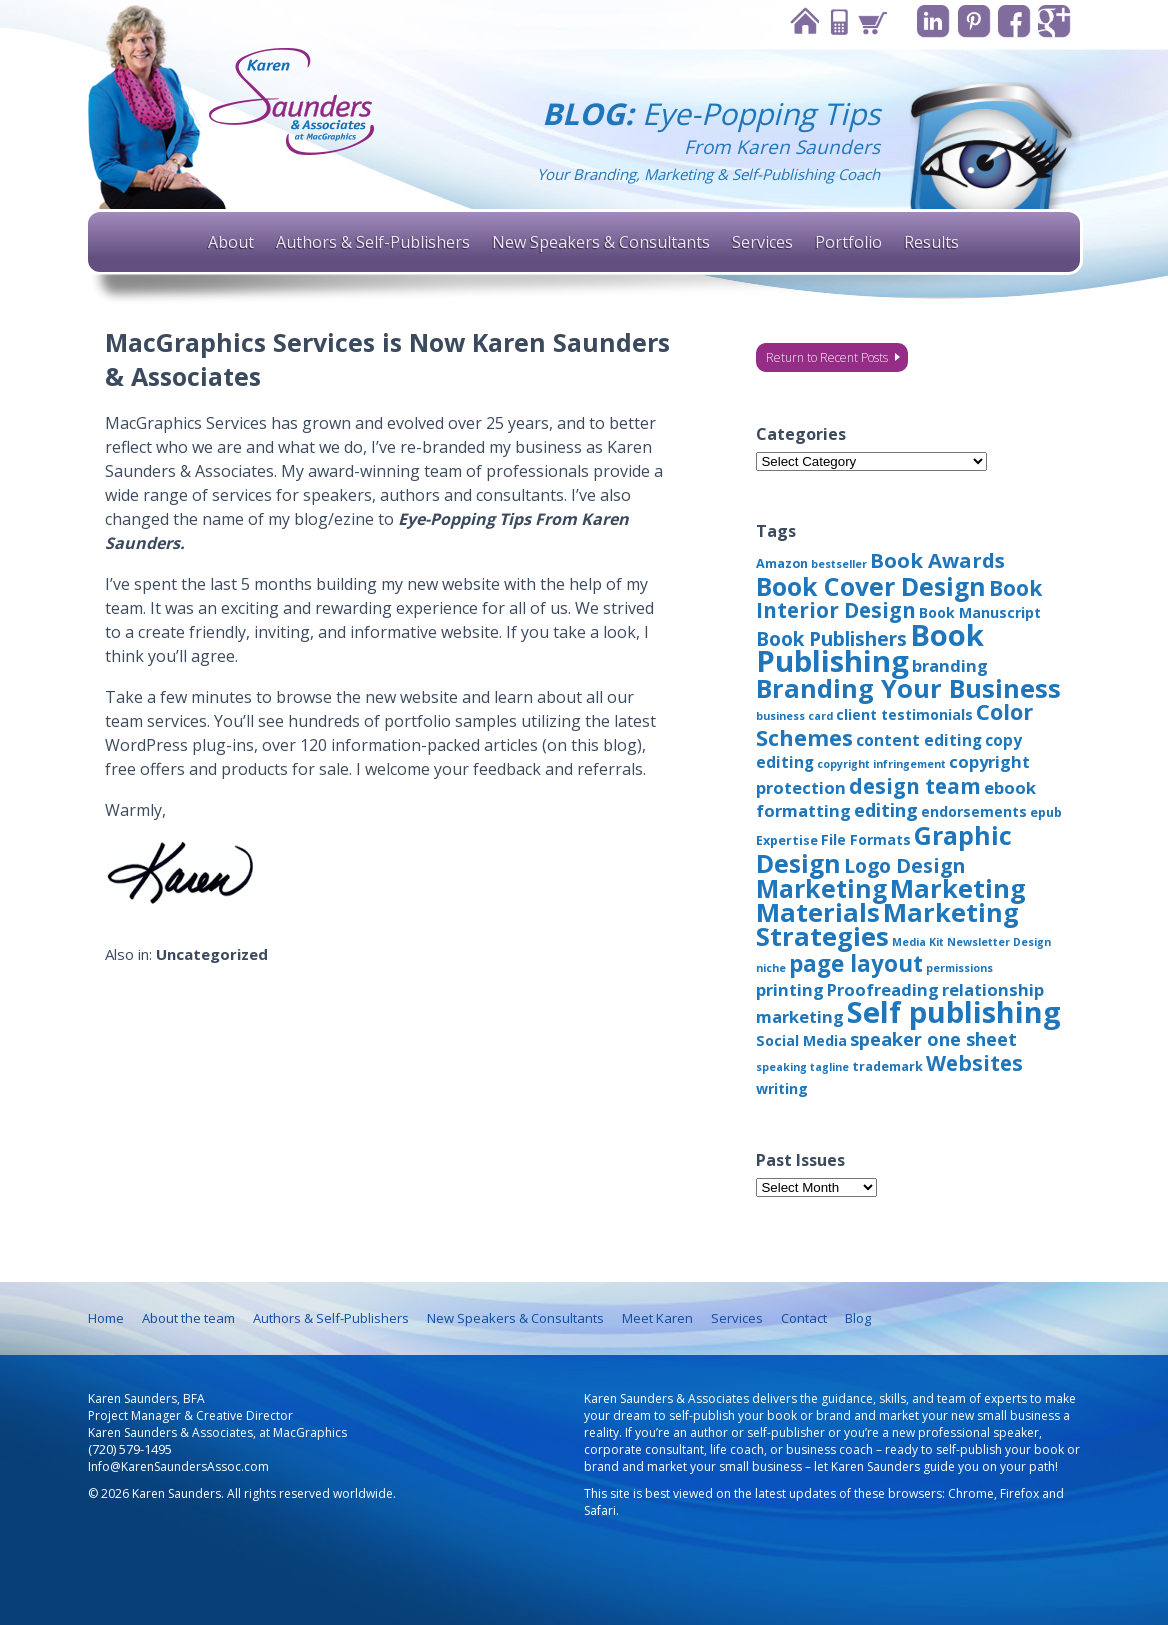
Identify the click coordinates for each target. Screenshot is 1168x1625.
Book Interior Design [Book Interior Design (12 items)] (899, 599)
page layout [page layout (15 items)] (856, 963)
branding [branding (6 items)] (950, 665)
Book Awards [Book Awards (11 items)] (937, 560)
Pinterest (972, 21)
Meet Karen (657, 1318)
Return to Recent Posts (827, 357)
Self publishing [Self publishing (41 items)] (954, 1011)
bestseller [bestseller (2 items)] (839, 564)
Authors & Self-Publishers (373, 242)
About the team (188, 1318)
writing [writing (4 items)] (782, 1088)
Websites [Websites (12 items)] (974, 1063)
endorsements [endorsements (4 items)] (974, 811)
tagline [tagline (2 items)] (829, 1067)
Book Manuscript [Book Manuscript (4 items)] (980, 612)
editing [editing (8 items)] (886, 810)
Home (802, 21)
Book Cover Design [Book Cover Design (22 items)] (871, 586)
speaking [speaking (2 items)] (781, 1067)
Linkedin (931, 21)
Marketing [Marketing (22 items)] (821, 888)
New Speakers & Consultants (601, 242)
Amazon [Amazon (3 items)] (782, 563)
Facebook (1013, 21)
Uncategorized (212, 954)
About (231, 242)
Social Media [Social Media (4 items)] (801, 1040)
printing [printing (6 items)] (790, 989)
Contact (836, 21)
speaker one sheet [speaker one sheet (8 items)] (933, 1039)
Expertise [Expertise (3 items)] (787, 840)
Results (931, 242)
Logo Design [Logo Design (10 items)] (904, 865)
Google (1054, 21)
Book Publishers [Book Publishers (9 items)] (831, 639)
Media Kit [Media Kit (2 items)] (918, 942)
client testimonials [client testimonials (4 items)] (904, 714)
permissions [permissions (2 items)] (959, 968)
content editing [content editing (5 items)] (919, 740)
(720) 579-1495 (130, 1449)
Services (762, 242)
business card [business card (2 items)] (794, 716)
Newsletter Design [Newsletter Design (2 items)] (999, 942)
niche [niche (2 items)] (771, 968)
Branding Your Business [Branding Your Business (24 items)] (908, 688)
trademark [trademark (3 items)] (887, 1066)
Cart (870, 21)
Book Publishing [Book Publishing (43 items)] (870, 648)
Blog (858, 1318)
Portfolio (848, 242)
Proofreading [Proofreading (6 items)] (883, 989)
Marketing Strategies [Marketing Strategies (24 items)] (887, 924)
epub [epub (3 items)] (1046, 812)
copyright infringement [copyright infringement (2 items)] (881, 764)
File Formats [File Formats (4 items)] (866, 839)
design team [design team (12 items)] (915, 786)
